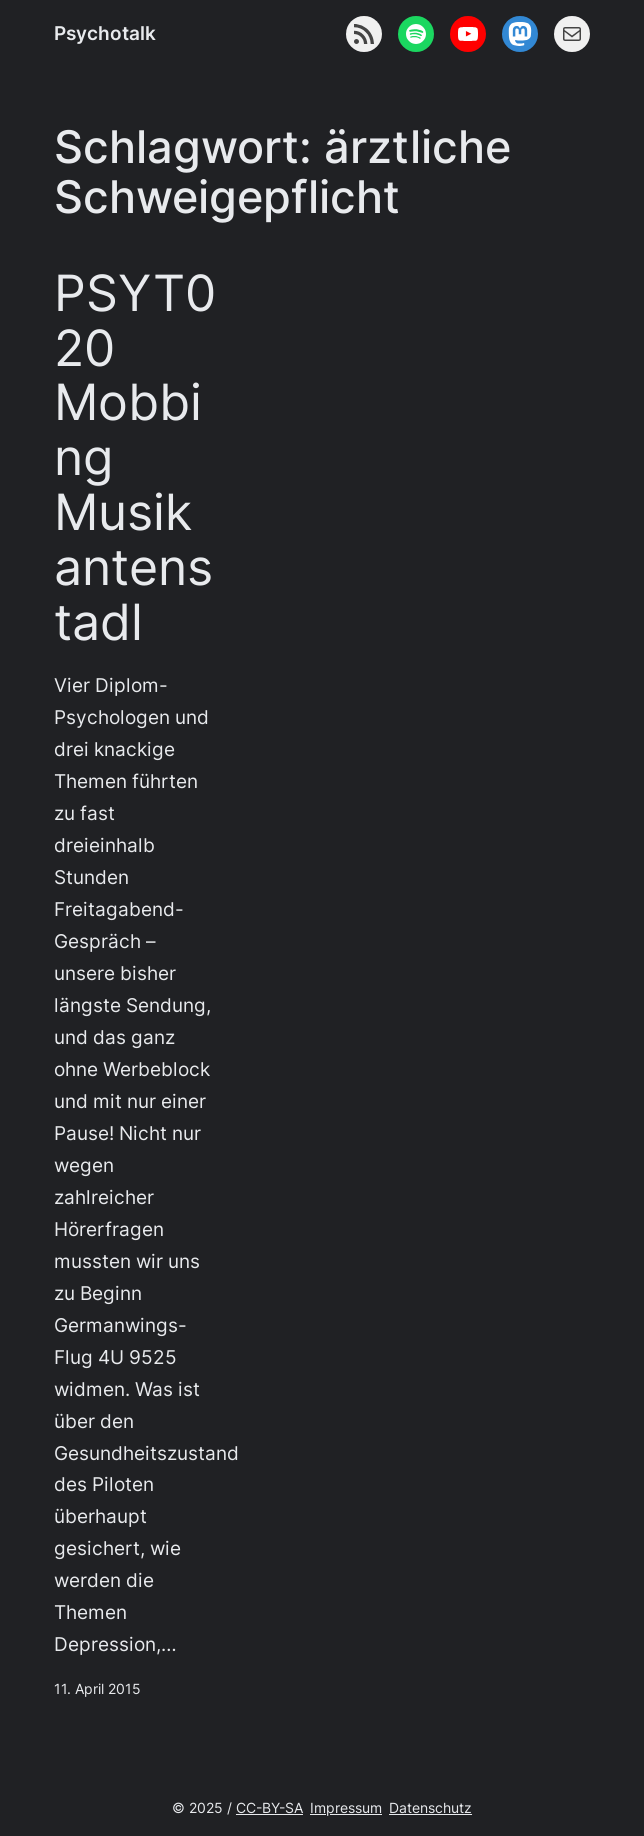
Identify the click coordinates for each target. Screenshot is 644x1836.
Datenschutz (430, 1807)
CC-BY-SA (269, 1807)
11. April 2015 (97, 1688)
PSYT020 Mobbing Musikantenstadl (135, 458)
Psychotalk (105, 33)
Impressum (346, 1807)
